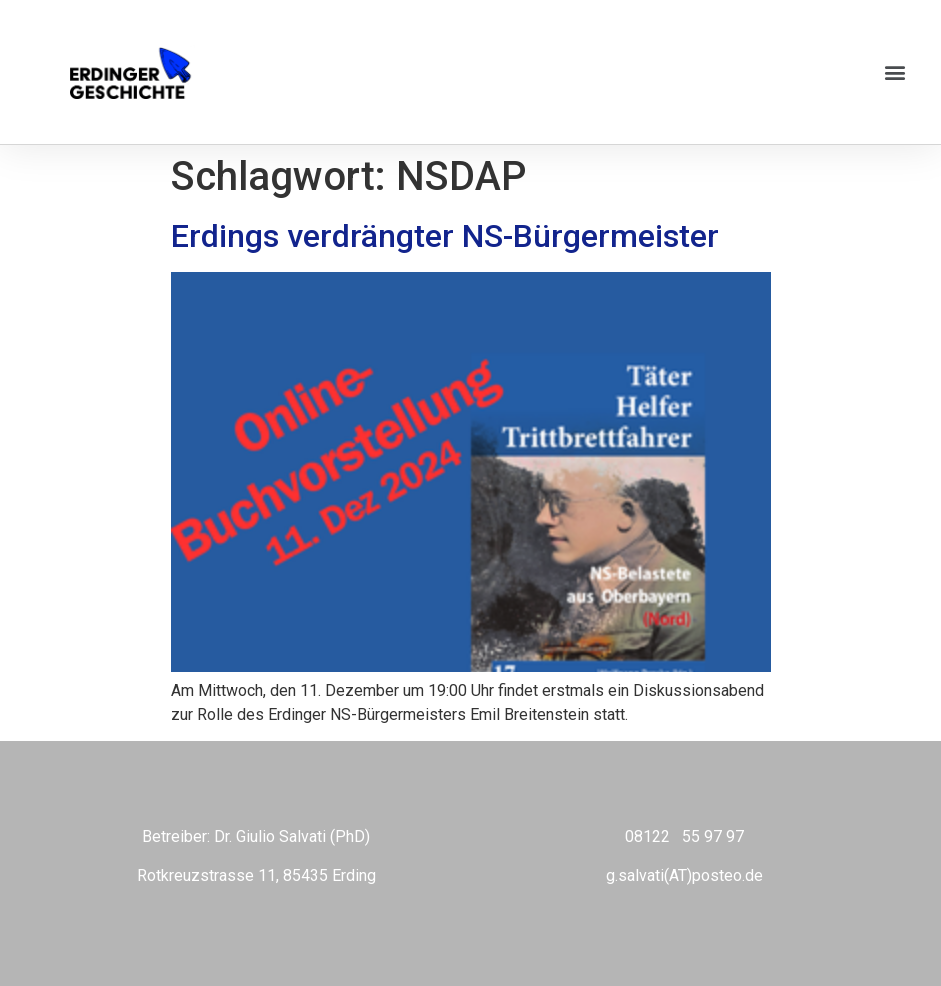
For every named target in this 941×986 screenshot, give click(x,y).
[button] (894, 72)
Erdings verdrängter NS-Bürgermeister (445, 236)
